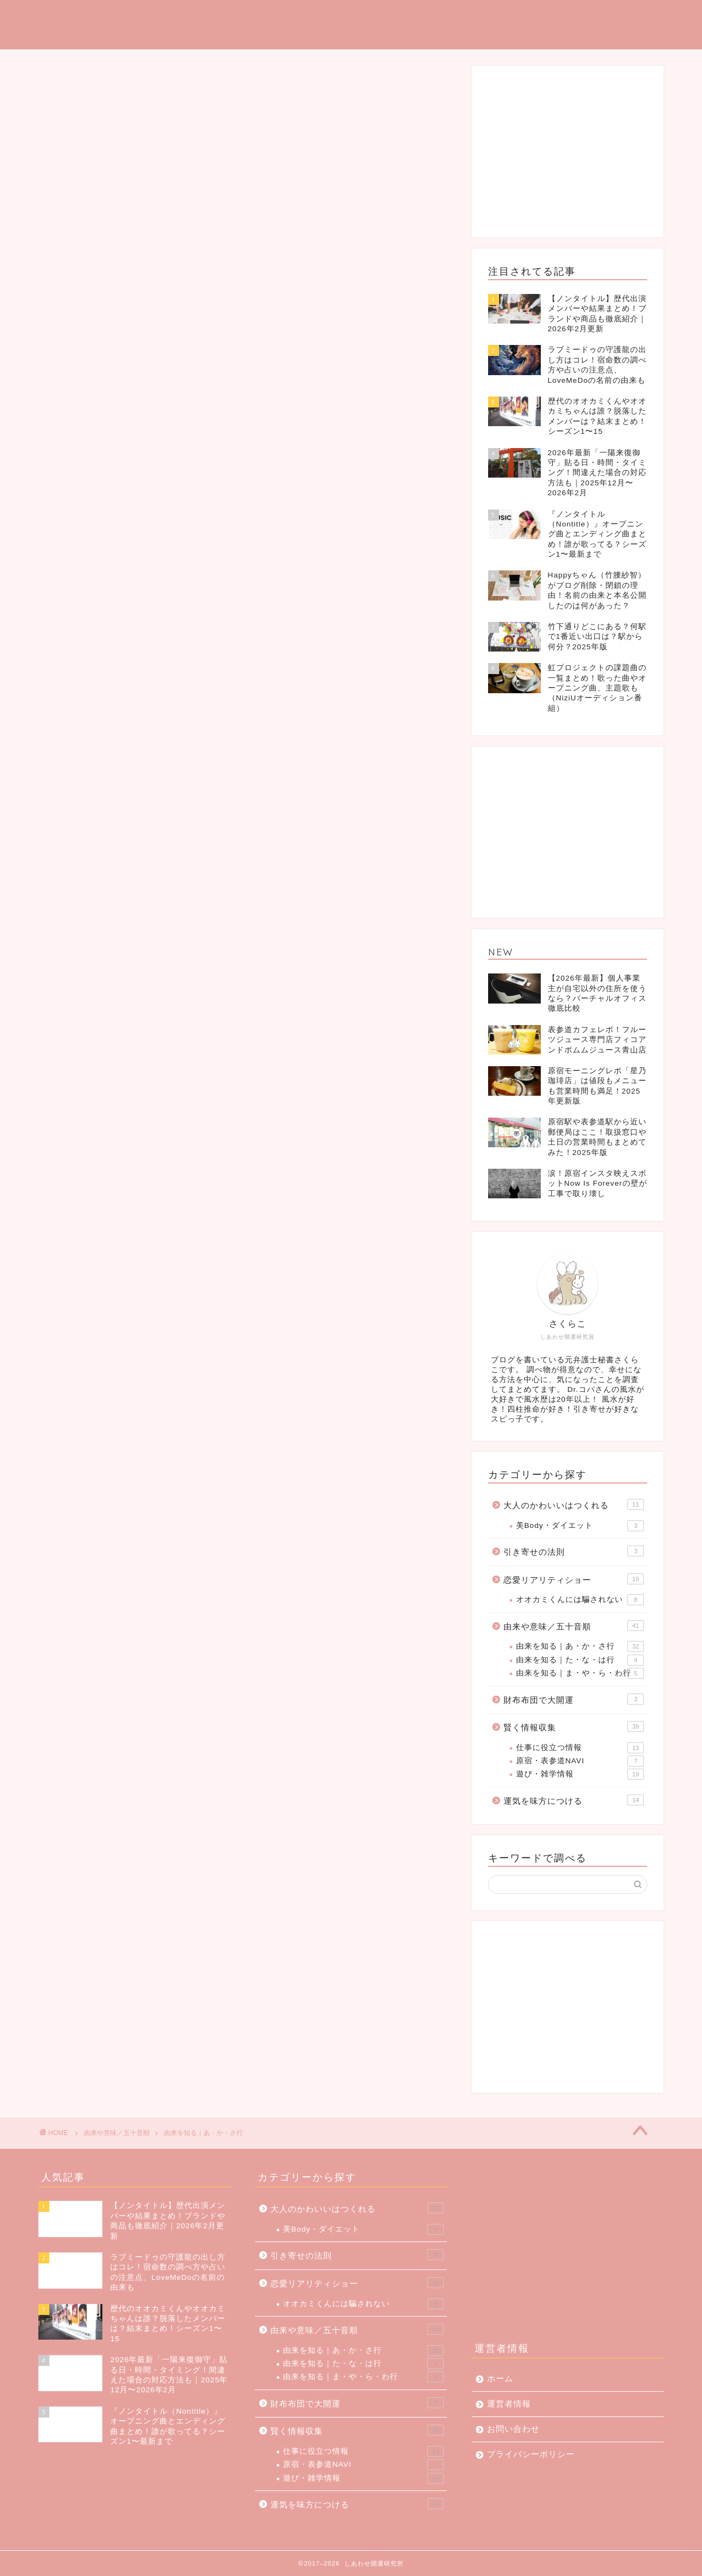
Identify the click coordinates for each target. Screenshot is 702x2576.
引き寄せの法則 (573, 1550)
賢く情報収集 (573, 1726)
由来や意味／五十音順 (573, 1625)
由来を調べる (504, 17)
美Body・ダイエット (580, 1525)
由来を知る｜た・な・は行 (580, 1660)
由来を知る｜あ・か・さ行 (580, 1646)
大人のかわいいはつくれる (573, 1504)
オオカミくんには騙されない (580, 1599)
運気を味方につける (348, 17)
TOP (271, 17)
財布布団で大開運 (573, 1699)
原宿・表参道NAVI (580, 1761)
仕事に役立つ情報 (580, 1747)
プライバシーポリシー (531, 2454)
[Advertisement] (567, 150)
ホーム (500, 2378)
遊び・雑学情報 (580, 1774)
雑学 (566, 17)
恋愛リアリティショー (573, 1578)
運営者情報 (509, 2403)
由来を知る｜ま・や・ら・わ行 (580, 1673)
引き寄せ (432, 17)
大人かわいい (629, 17)
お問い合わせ (513, 2428)
